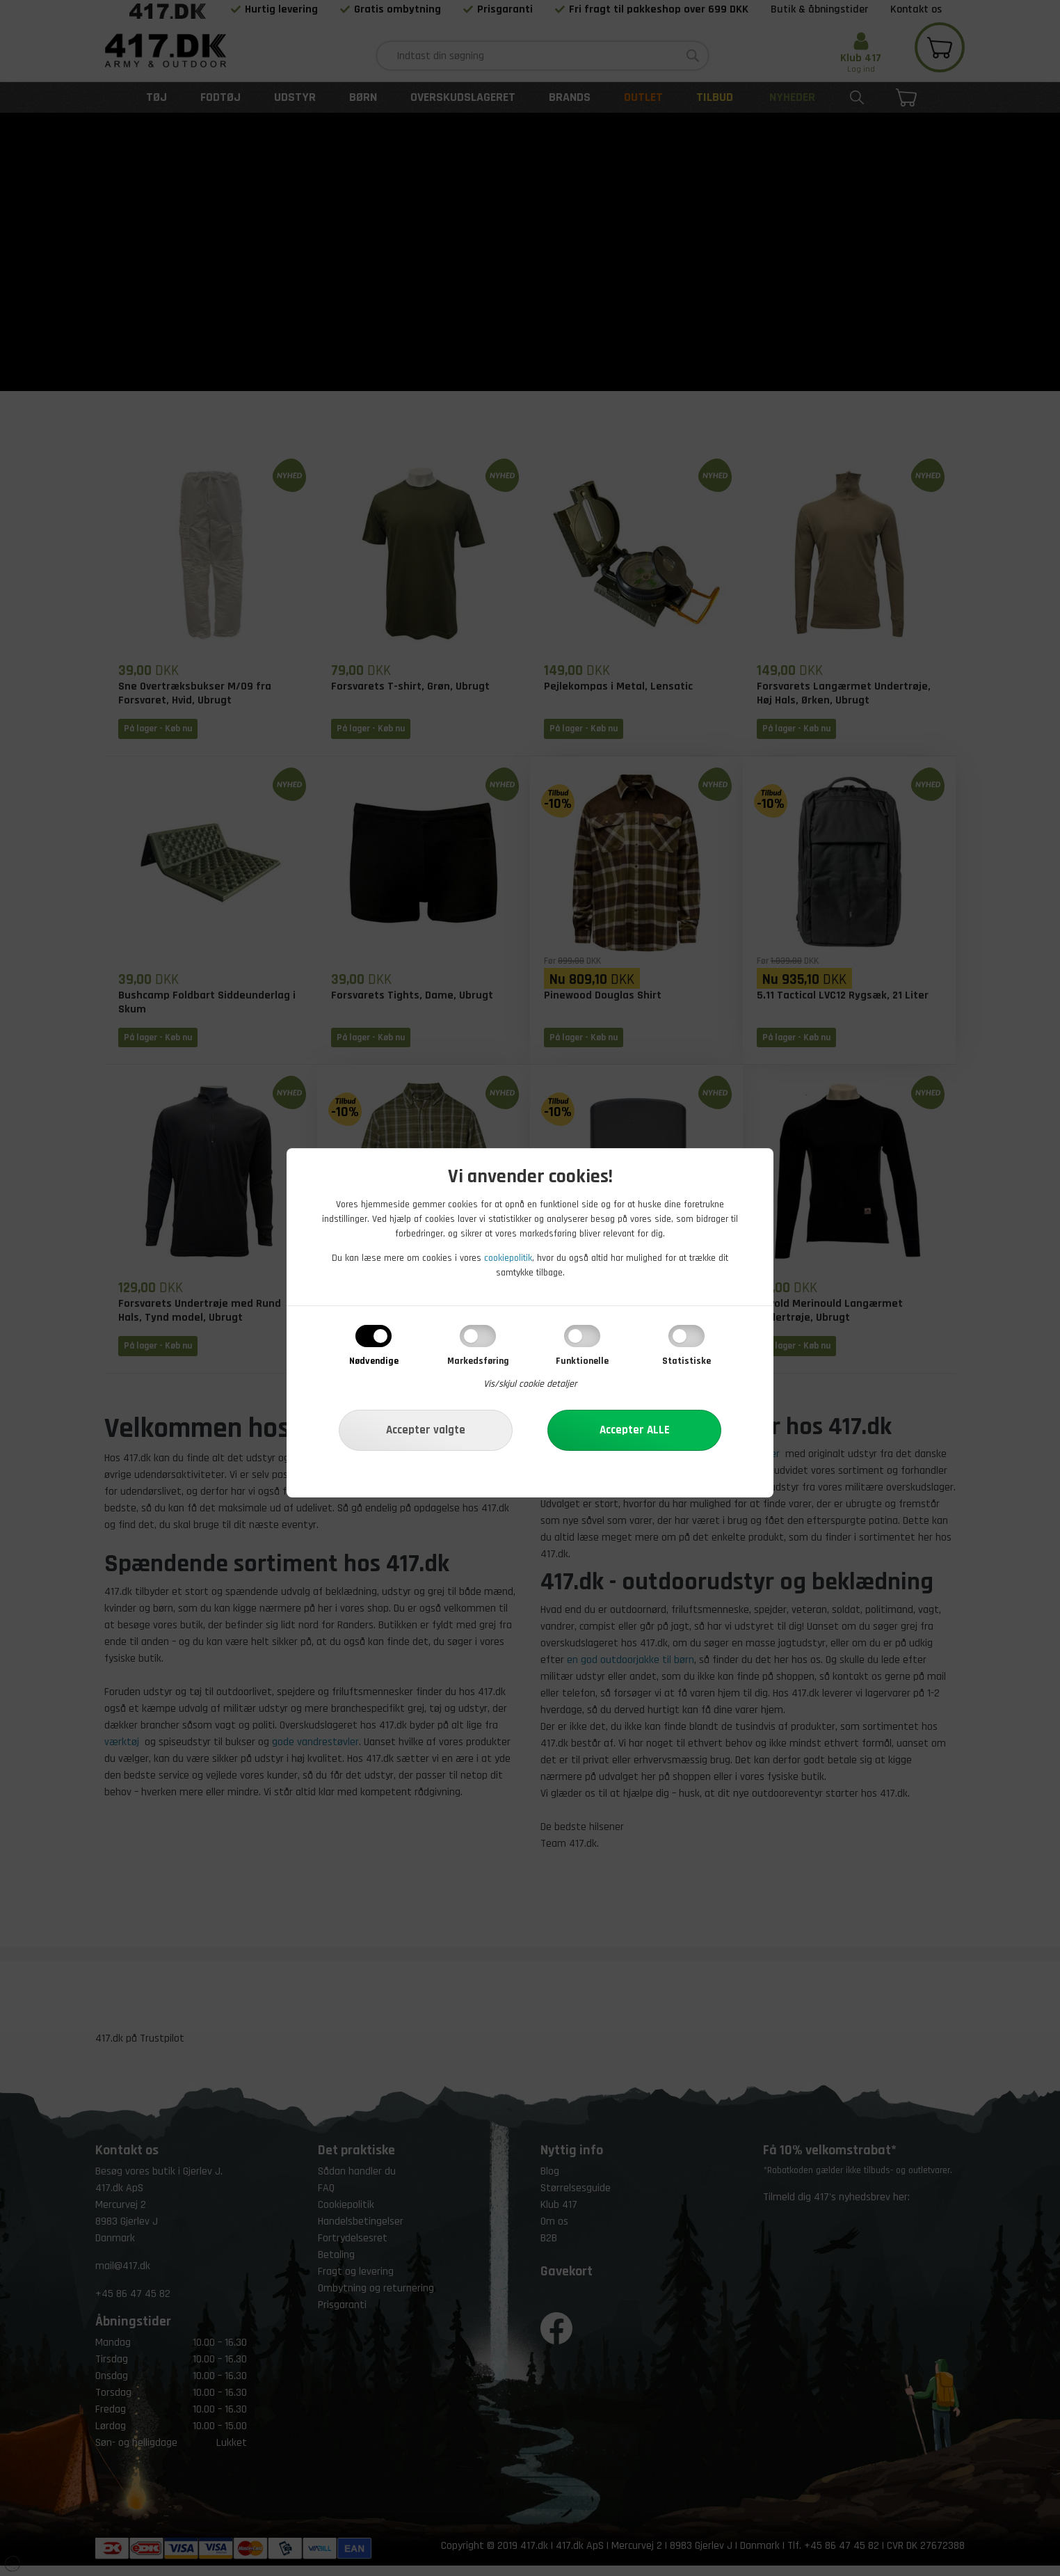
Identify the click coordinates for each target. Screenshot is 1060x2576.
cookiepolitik (508, 1258)
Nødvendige (374, 1361)
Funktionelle (582, 1361)
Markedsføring (478, 1361)
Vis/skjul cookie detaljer (530, 1384)
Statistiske (686, 1361)
